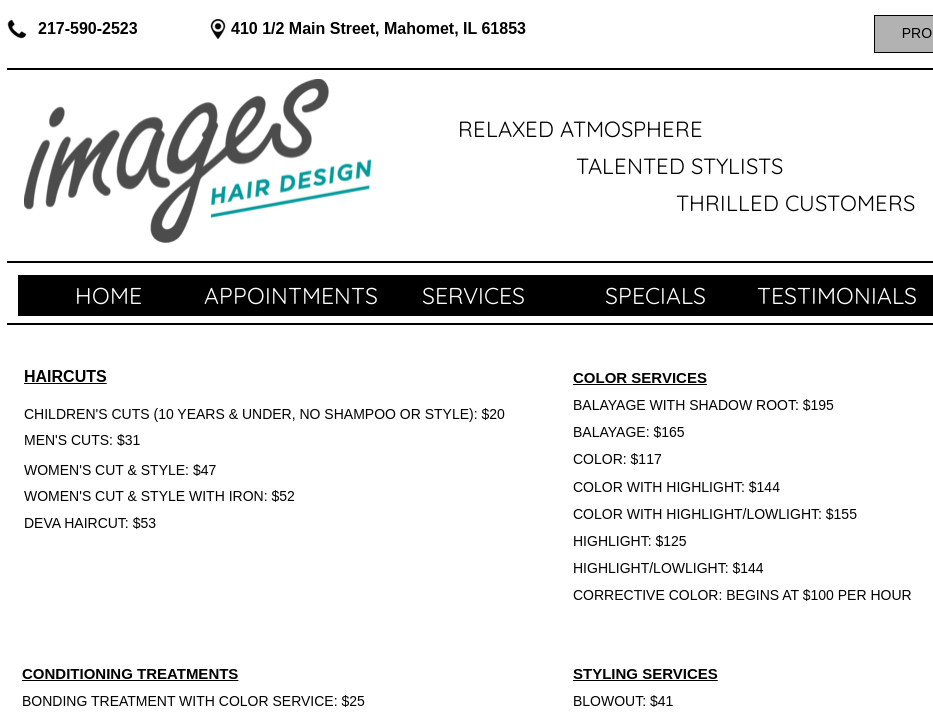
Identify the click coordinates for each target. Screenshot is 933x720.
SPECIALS (655, 295)
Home (108, 295)
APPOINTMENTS (291, 295)
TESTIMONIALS (837, 295)
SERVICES (473, 295)
